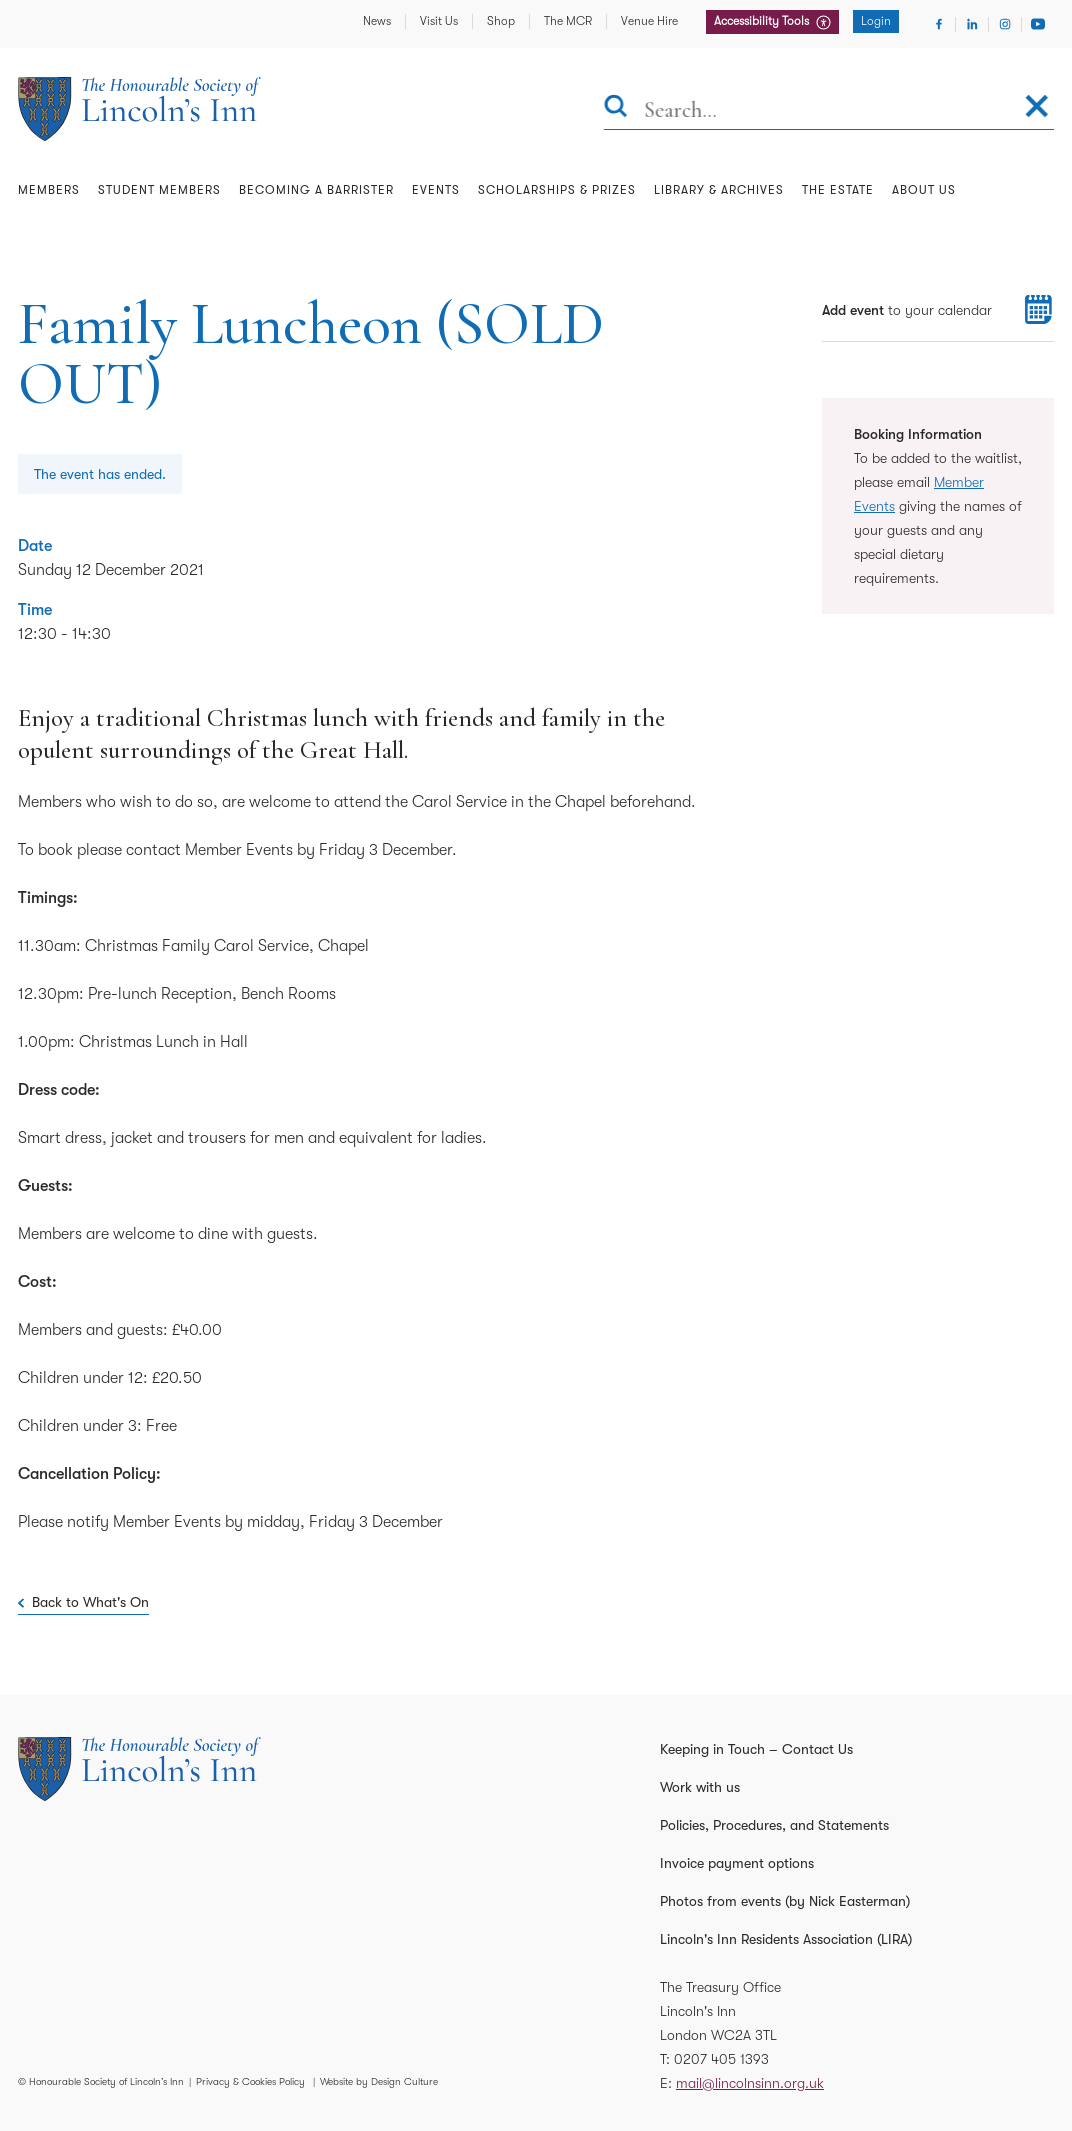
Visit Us (439, 21)
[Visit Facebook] (939, 24)
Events (436, 190)
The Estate (838, 190)
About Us (924, 190)
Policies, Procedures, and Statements (774, 1825)
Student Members (159, 190)
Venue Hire (649, 21)
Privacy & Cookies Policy (250, 2081)
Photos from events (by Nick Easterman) (785, 1901)
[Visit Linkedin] (972, 24)
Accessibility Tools (763, 21)
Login (876, 21)
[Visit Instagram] (1005, 24)
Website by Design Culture (379, 2081)
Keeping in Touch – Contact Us (756, 1749)
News (377, 21)
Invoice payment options (737, 1863)
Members (49, 190)
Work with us (700, 1787)
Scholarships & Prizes (557, 190)
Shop (501, 21)
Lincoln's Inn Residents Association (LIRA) (786, 1939)
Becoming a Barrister (316, 190)
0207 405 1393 (721, 2059)
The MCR (568, 21)
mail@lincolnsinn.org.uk (750, 2083)
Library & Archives (719, 190)
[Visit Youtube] (1038, 24)
